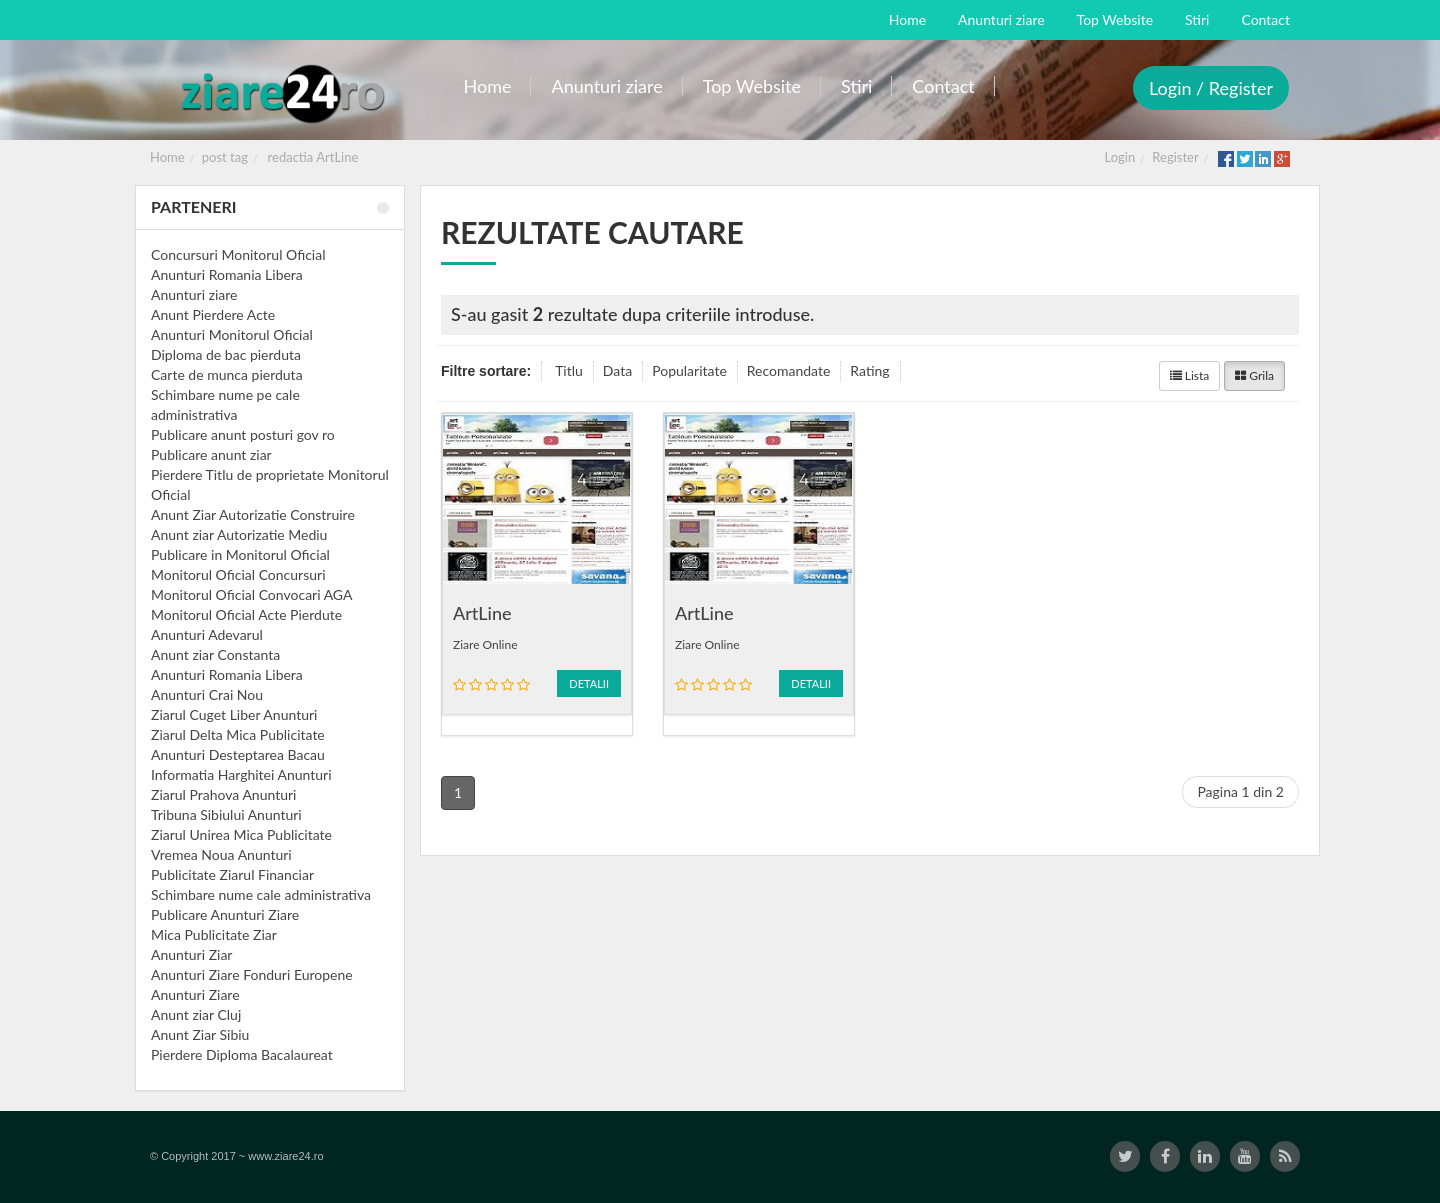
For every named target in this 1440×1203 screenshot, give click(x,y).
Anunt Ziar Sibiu (200, 1034)
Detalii (589, 683)
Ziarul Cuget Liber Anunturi (234, 714)
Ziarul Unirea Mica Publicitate (241, 834)
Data (617, 370)
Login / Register (1211, 88)
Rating (869, 370)
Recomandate (789, 370)
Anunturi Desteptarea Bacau (238, 754)
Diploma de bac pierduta (226, 354)
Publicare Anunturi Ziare (225, 914)
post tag (225, 157)
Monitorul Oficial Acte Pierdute (246, 614)
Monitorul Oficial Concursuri (238, 574)
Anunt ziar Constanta (215, 654)
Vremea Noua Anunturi (221, 854)
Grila (1254, 375)
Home (167, 157)
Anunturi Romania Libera (227, 274)
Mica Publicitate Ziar (214, 934)
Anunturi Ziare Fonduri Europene (252, 974)
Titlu (569, 370)
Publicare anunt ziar (211, 454)
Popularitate (689, 370)
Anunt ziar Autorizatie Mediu (239, 534)
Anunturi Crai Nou (207, 694)
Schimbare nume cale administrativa (261, 894)
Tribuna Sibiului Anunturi (226, 814)
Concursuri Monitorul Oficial (238, 254)
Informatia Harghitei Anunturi (241, 774)
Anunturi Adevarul (207, 634)
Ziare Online (485, 644)
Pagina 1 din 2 (1240, 791)
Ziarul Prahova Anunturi (223, 794)
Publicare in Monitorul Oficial (240, 554)
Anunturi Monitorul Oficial (232, 334)
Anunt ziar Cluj (196, 1014)
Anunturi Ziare (195, 994)
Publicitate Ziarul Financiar (232, 874)
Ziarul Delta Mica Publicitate (238, 734)
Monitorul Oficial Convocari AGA (252, 594)
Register (1175, 157)
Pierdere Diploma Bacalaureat (242, 1054)
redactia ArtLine (313, 157)
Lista (1190, 375)
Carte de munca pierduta (227, 374)
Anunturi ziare (194, 294)
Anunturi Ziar (191, 954)
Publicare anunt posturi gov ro (243, 434)
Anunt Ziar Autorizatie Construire (253, 514)
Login (1120, 157)
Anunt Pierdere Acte (213, 314)
